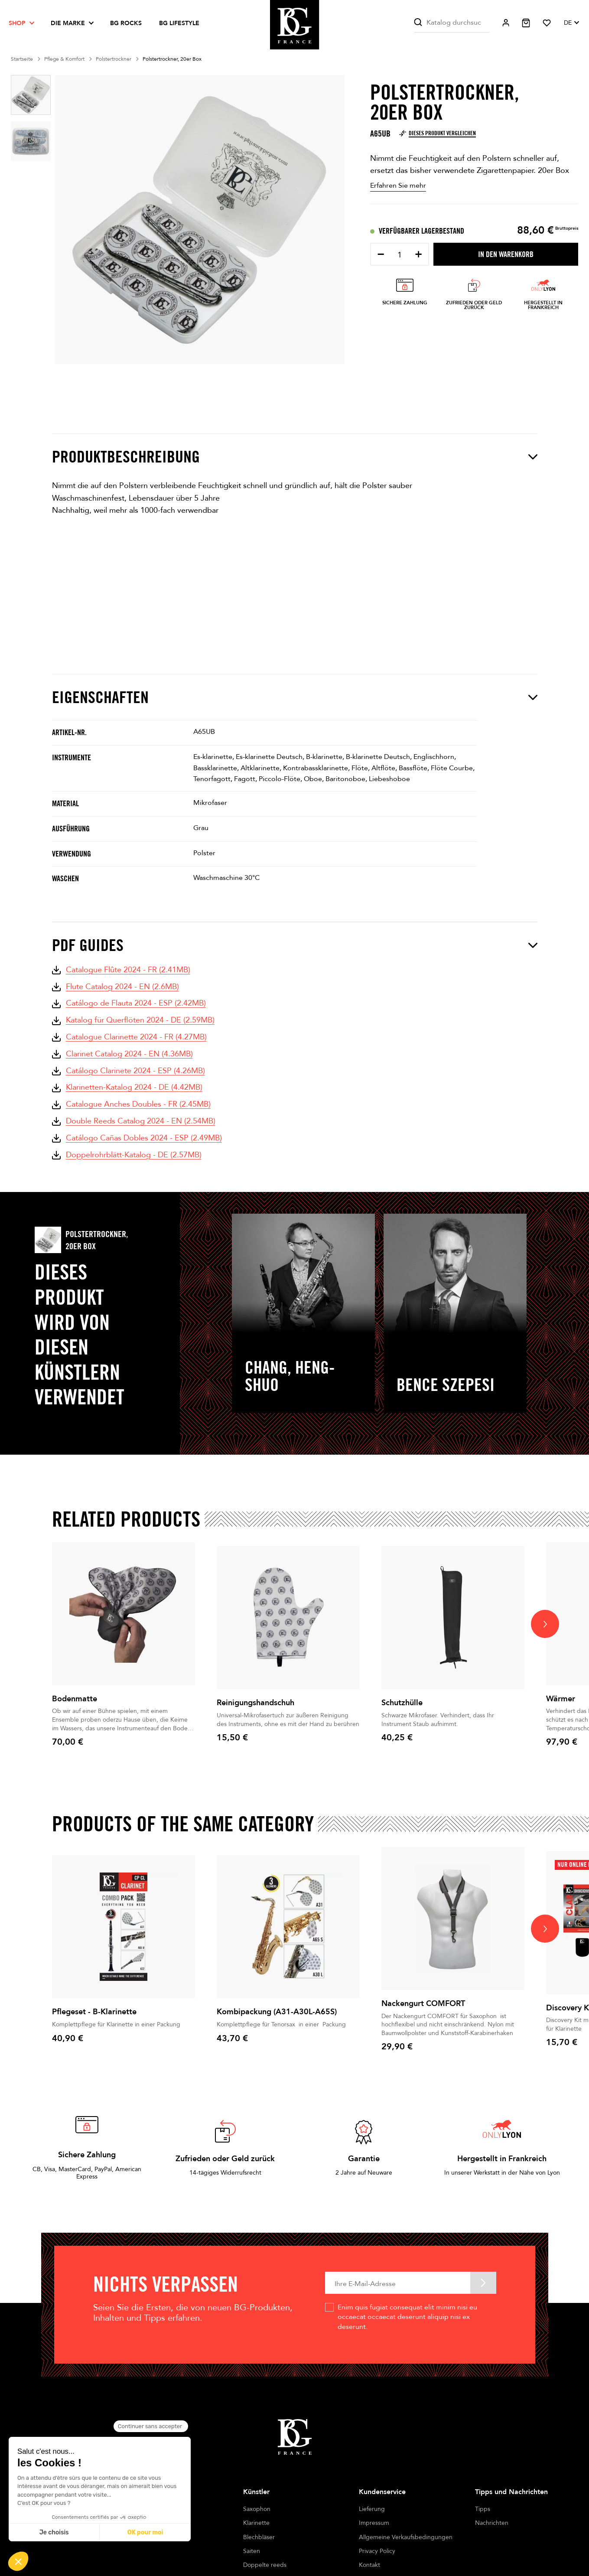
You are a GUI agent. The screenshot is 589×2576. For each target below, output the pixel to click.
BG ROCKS (126, 23)
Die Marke (68, 23)
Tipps (482, 2509)
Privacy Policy (377, 2551)
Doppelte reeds (264, 2565)
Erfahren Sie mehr (398, 185)
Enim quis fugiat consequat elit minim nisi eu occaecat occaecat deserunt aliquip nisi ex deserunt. (407, 2317)
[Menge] (399, 255)
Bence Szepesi (446, 1384)
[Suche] (452, 22)
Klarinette (256, 2523)
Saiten (251, 2551)
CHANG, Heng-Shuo (290, 1376)
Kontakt (369, 2565)
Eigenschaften (294, 697)
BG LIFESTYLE (179, 23)
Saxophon (256, 2509)
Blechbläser (259, 2537)
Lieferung (372, 2509)
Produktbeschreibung (294, 456)
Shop (17, 23)
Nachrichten (491, 2523)
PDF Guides (294, 945)
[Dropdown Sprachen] (571, 23)
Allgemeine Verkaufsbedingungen (405, 2537)
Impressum (374, 2523)
